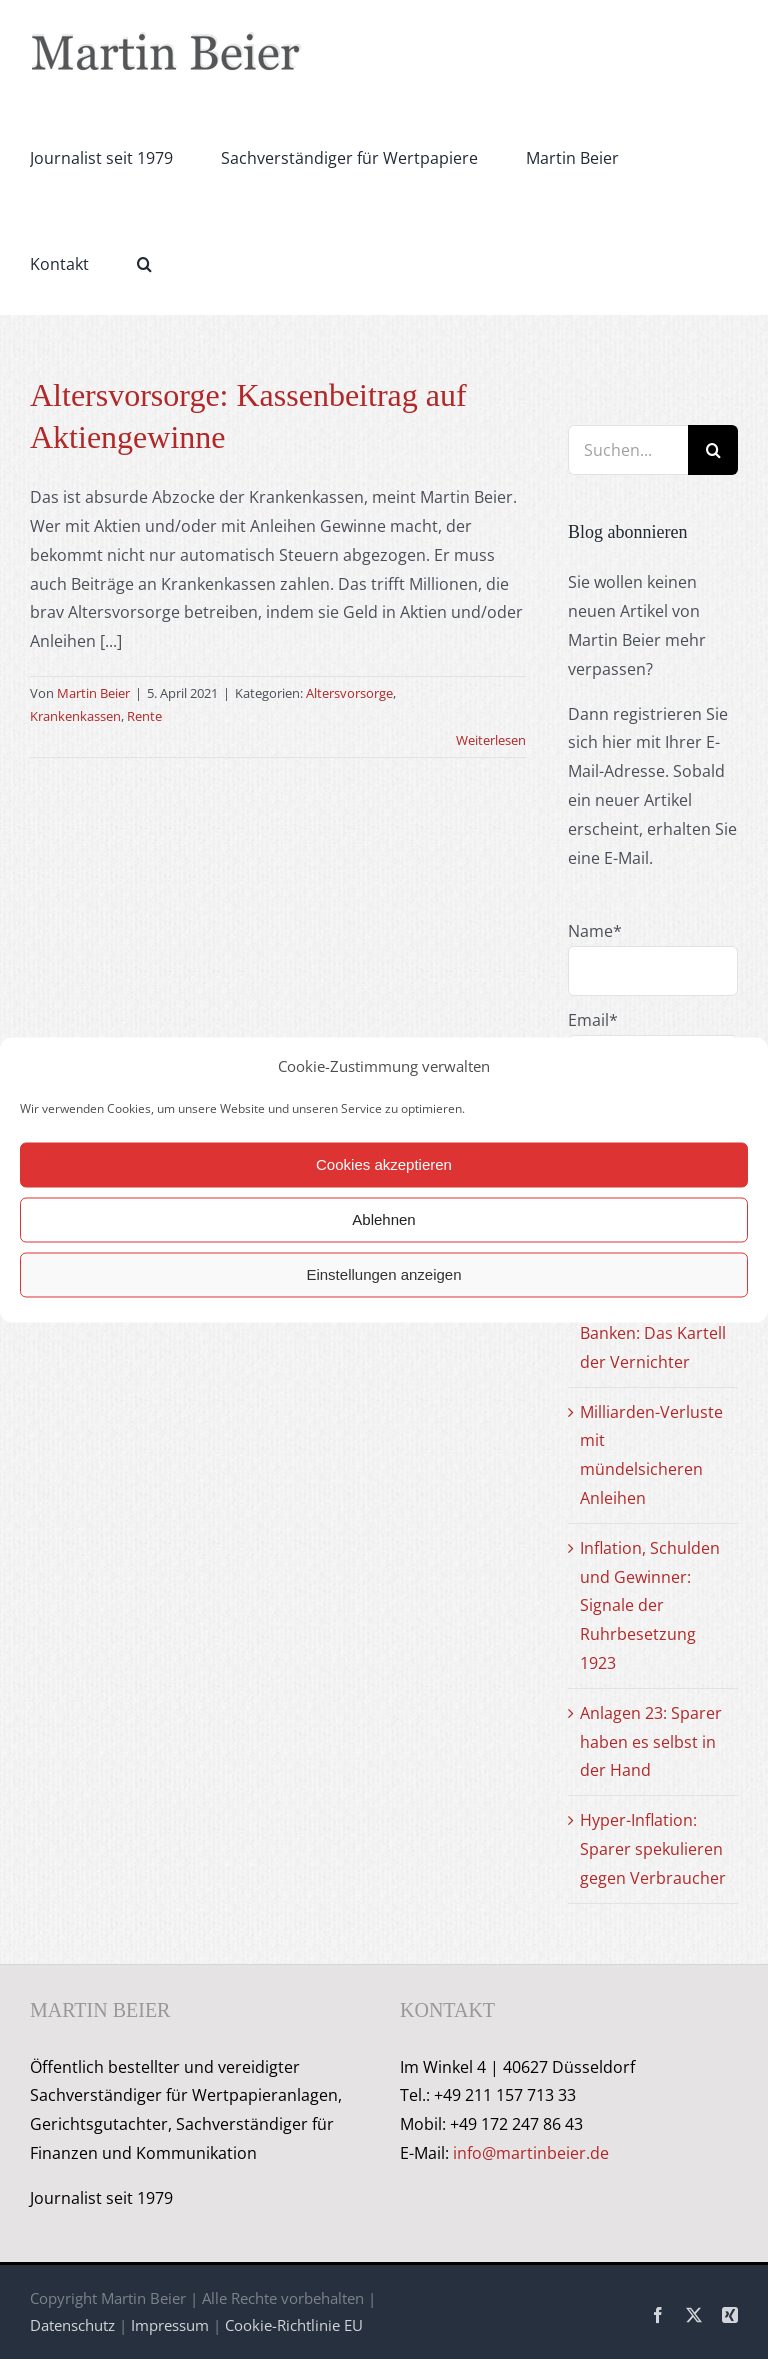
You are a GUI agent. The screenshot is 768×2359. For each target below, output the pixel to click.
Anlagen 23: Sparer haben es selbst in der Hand (651, 1742)
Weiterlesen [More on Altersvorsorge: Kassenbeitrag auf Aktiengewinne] (491, 740)
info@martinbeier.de (531, 2153)
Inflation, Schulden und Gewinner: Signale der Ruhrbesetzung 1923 (650, 1605)
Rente (144, 716)
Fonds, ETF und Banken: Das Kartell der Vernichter (653, 1333)
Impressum (170, 2325)
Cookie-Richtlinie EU (294, 2325)
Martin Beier (93, 693)
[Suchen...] (628, 450)
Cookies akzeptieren (384, 1164)
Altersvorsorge (349, 693)
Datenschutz (72, 2325)
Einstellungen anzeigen (383, 1274)
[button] (144, 262)
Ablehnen (383, 1219)
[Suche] (713, 450)
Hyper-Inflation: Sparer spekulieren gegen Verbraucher (653, 1849)
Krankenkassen (75, 716)
